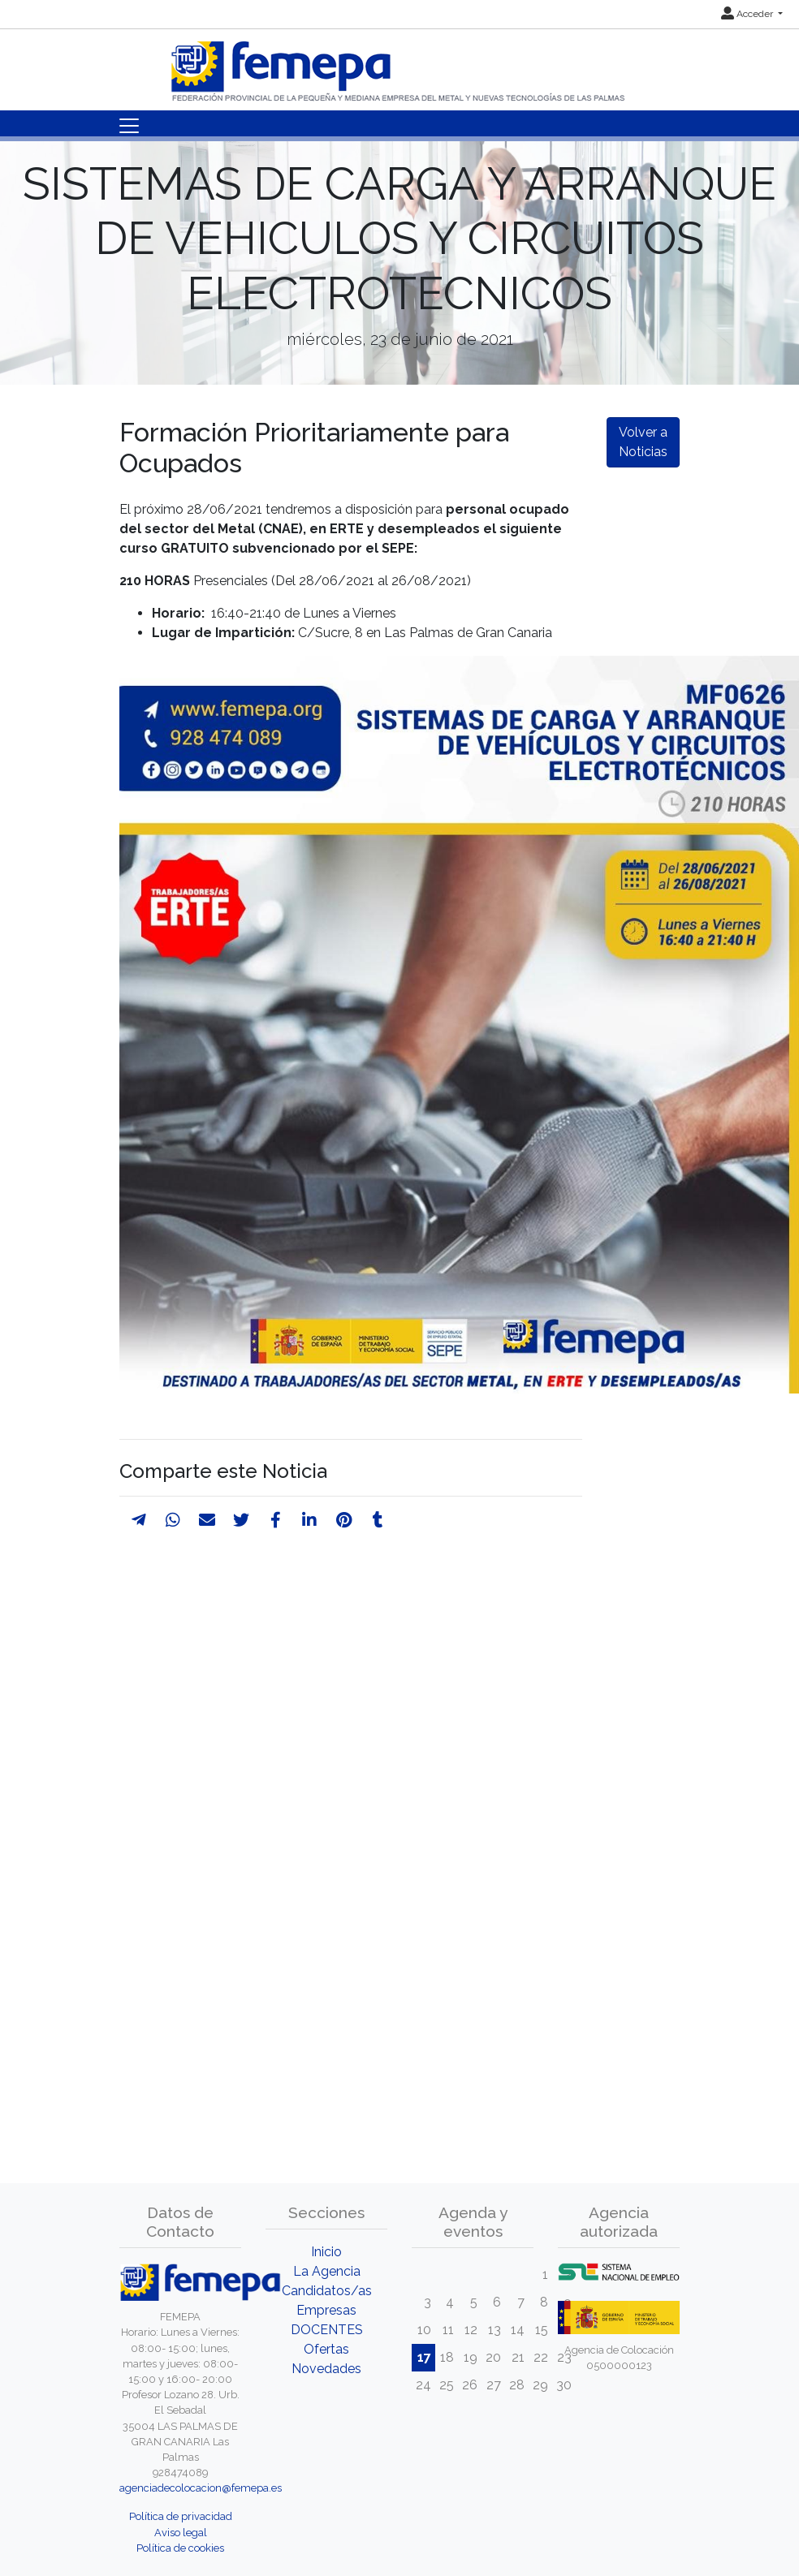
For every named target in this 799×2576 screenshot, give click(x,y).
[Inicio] (399, 64)
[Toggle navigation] (129, 125)
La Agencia (327, 2271)
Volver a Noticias (643, 441)
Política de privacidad (180, 2516)
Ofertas (326, 2349)
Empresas (326, 2310)
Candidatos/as (327, 2290)
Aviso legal (180, 2532)
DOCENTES (327, 2329)
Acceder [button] (748, 13)
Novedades (326, 2368)
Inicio (326, 2251)
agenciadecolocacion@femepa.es (200, 2488)
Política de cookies (180, 2548)
